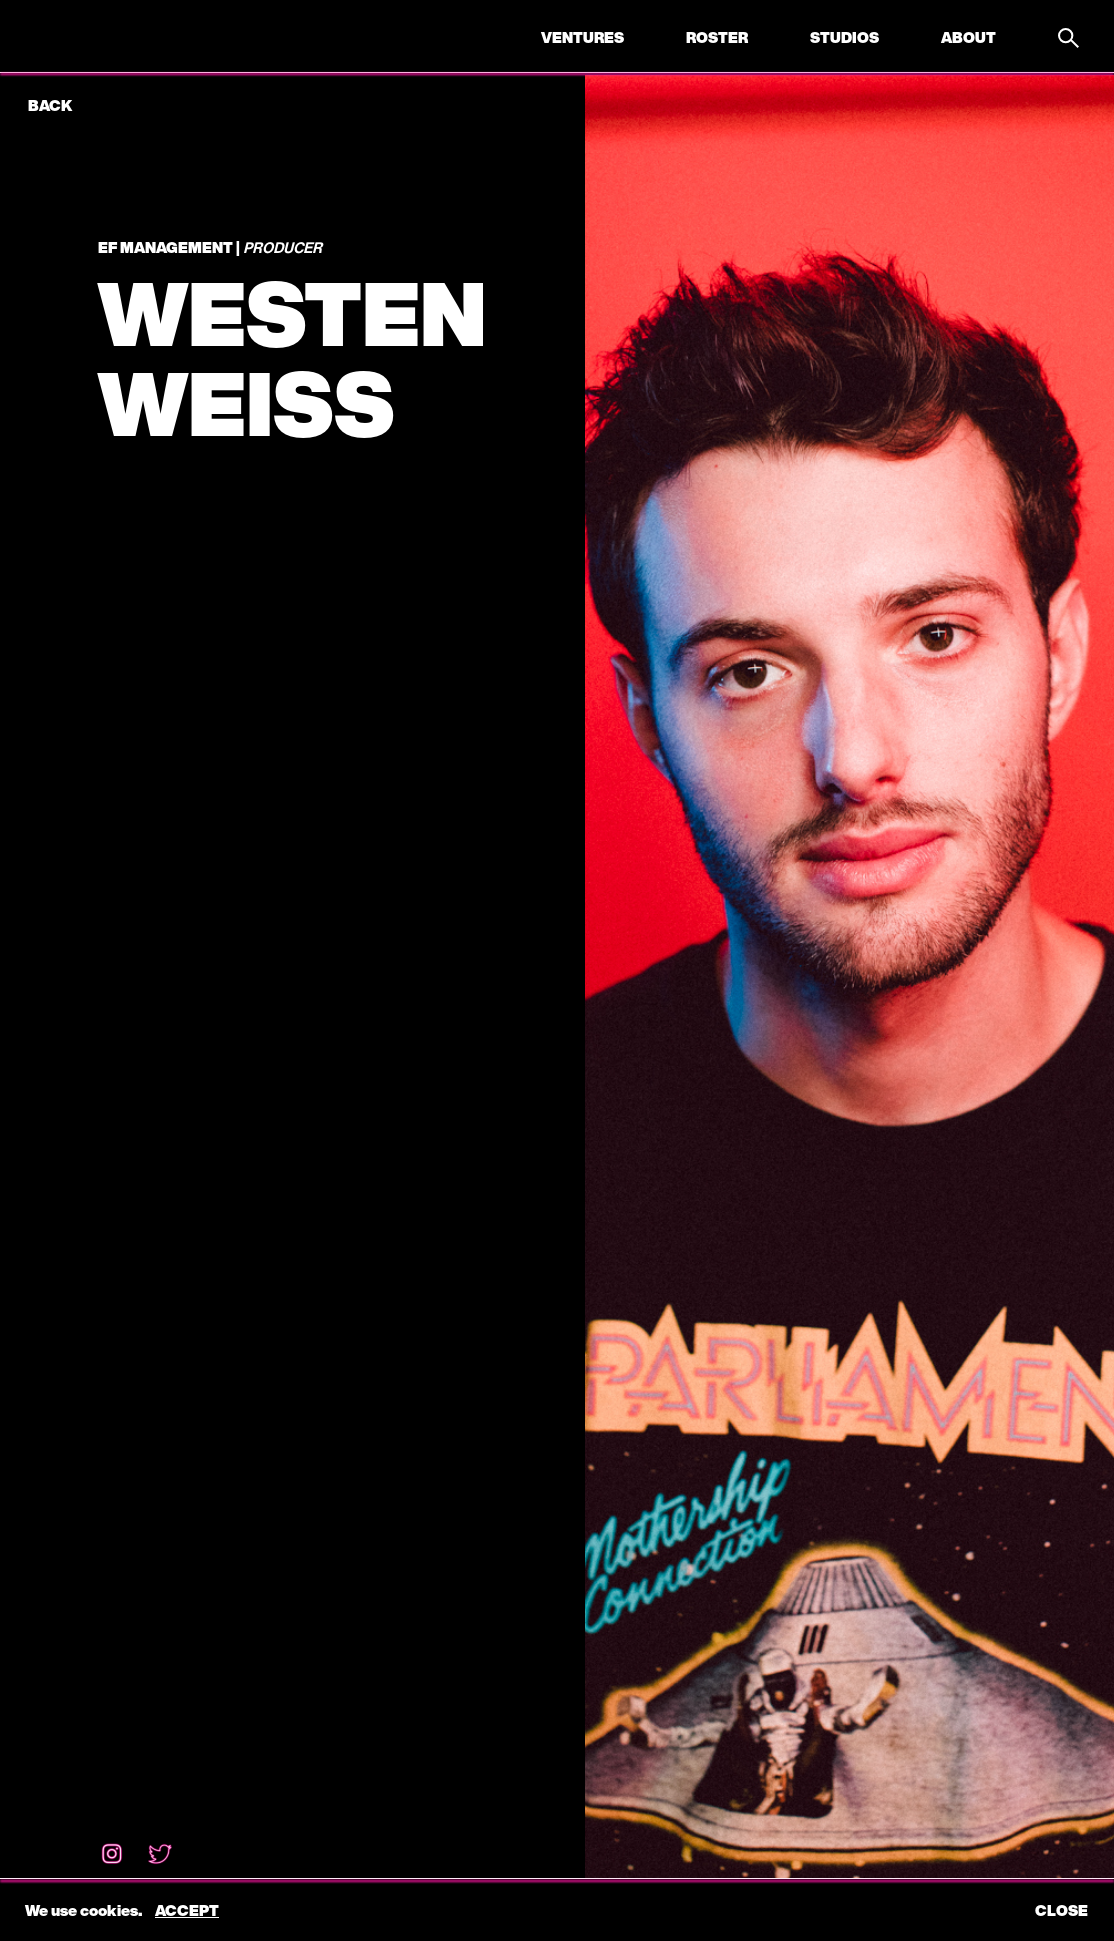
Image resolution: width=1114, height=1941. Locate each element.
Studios (844, 37)
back (50, 105)
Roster (717, 37)
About (968, 37)
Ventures (582, 37)
